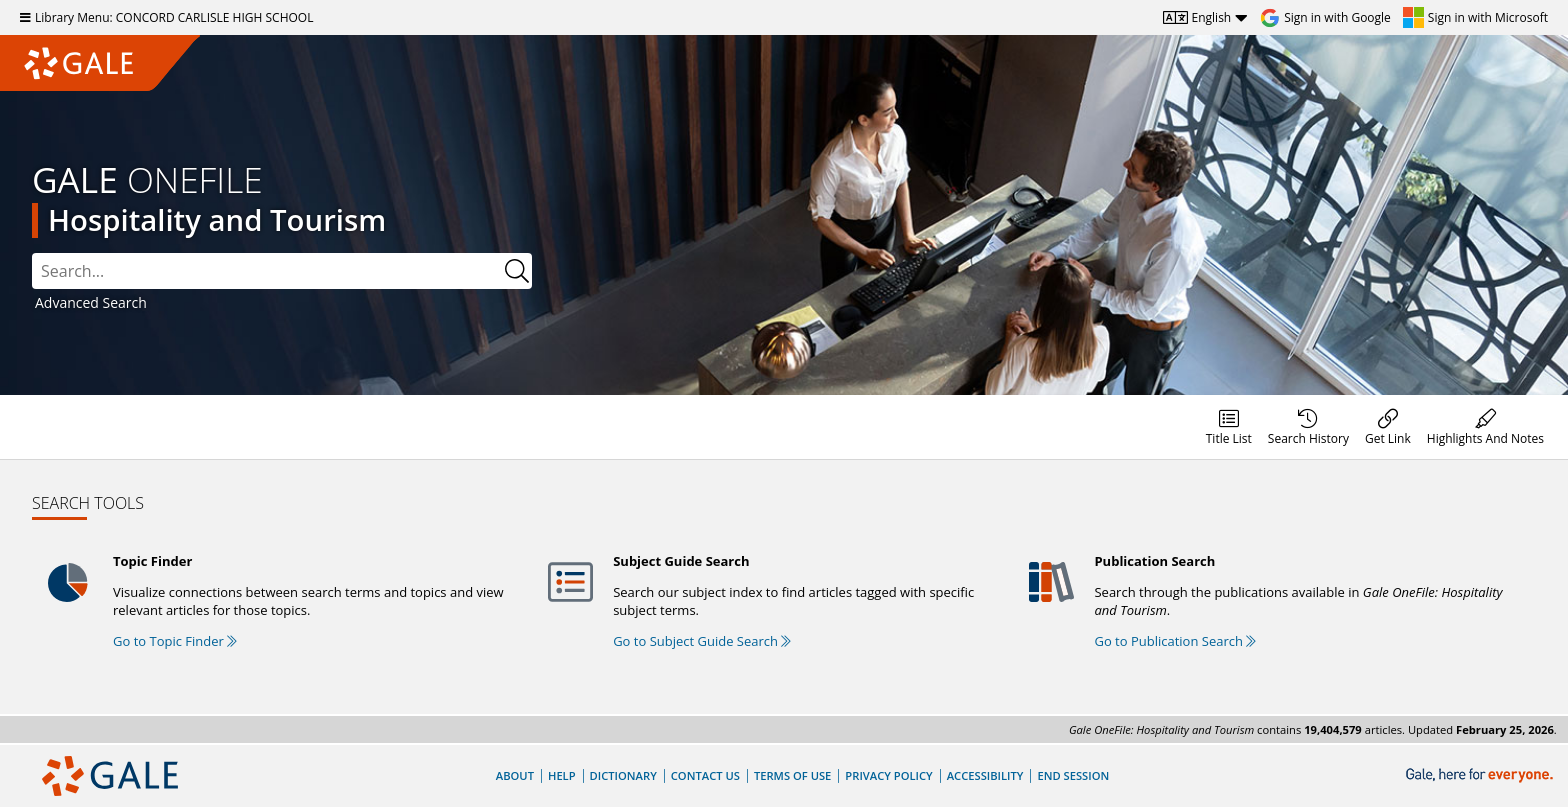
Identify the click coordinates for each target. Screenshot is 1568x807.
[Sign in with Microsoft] (1475, 18)
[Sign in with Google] (1325, 18)
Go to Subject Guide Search (702, 641)
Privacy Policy (888, 775)
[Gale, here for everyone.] (1481, 775)
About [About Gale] (515, 775)
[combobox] (282, 271)
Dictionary (623, 775)
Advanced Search (91, 302)
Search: (32, 253)
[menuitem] (1229, 427)
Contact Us (705, 775)
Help (562, 775)
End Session (1073, 775)
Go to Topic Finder (175, 641)
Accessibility (985, 775)
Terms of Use (792, 775)
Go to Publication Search (1175, 641)
